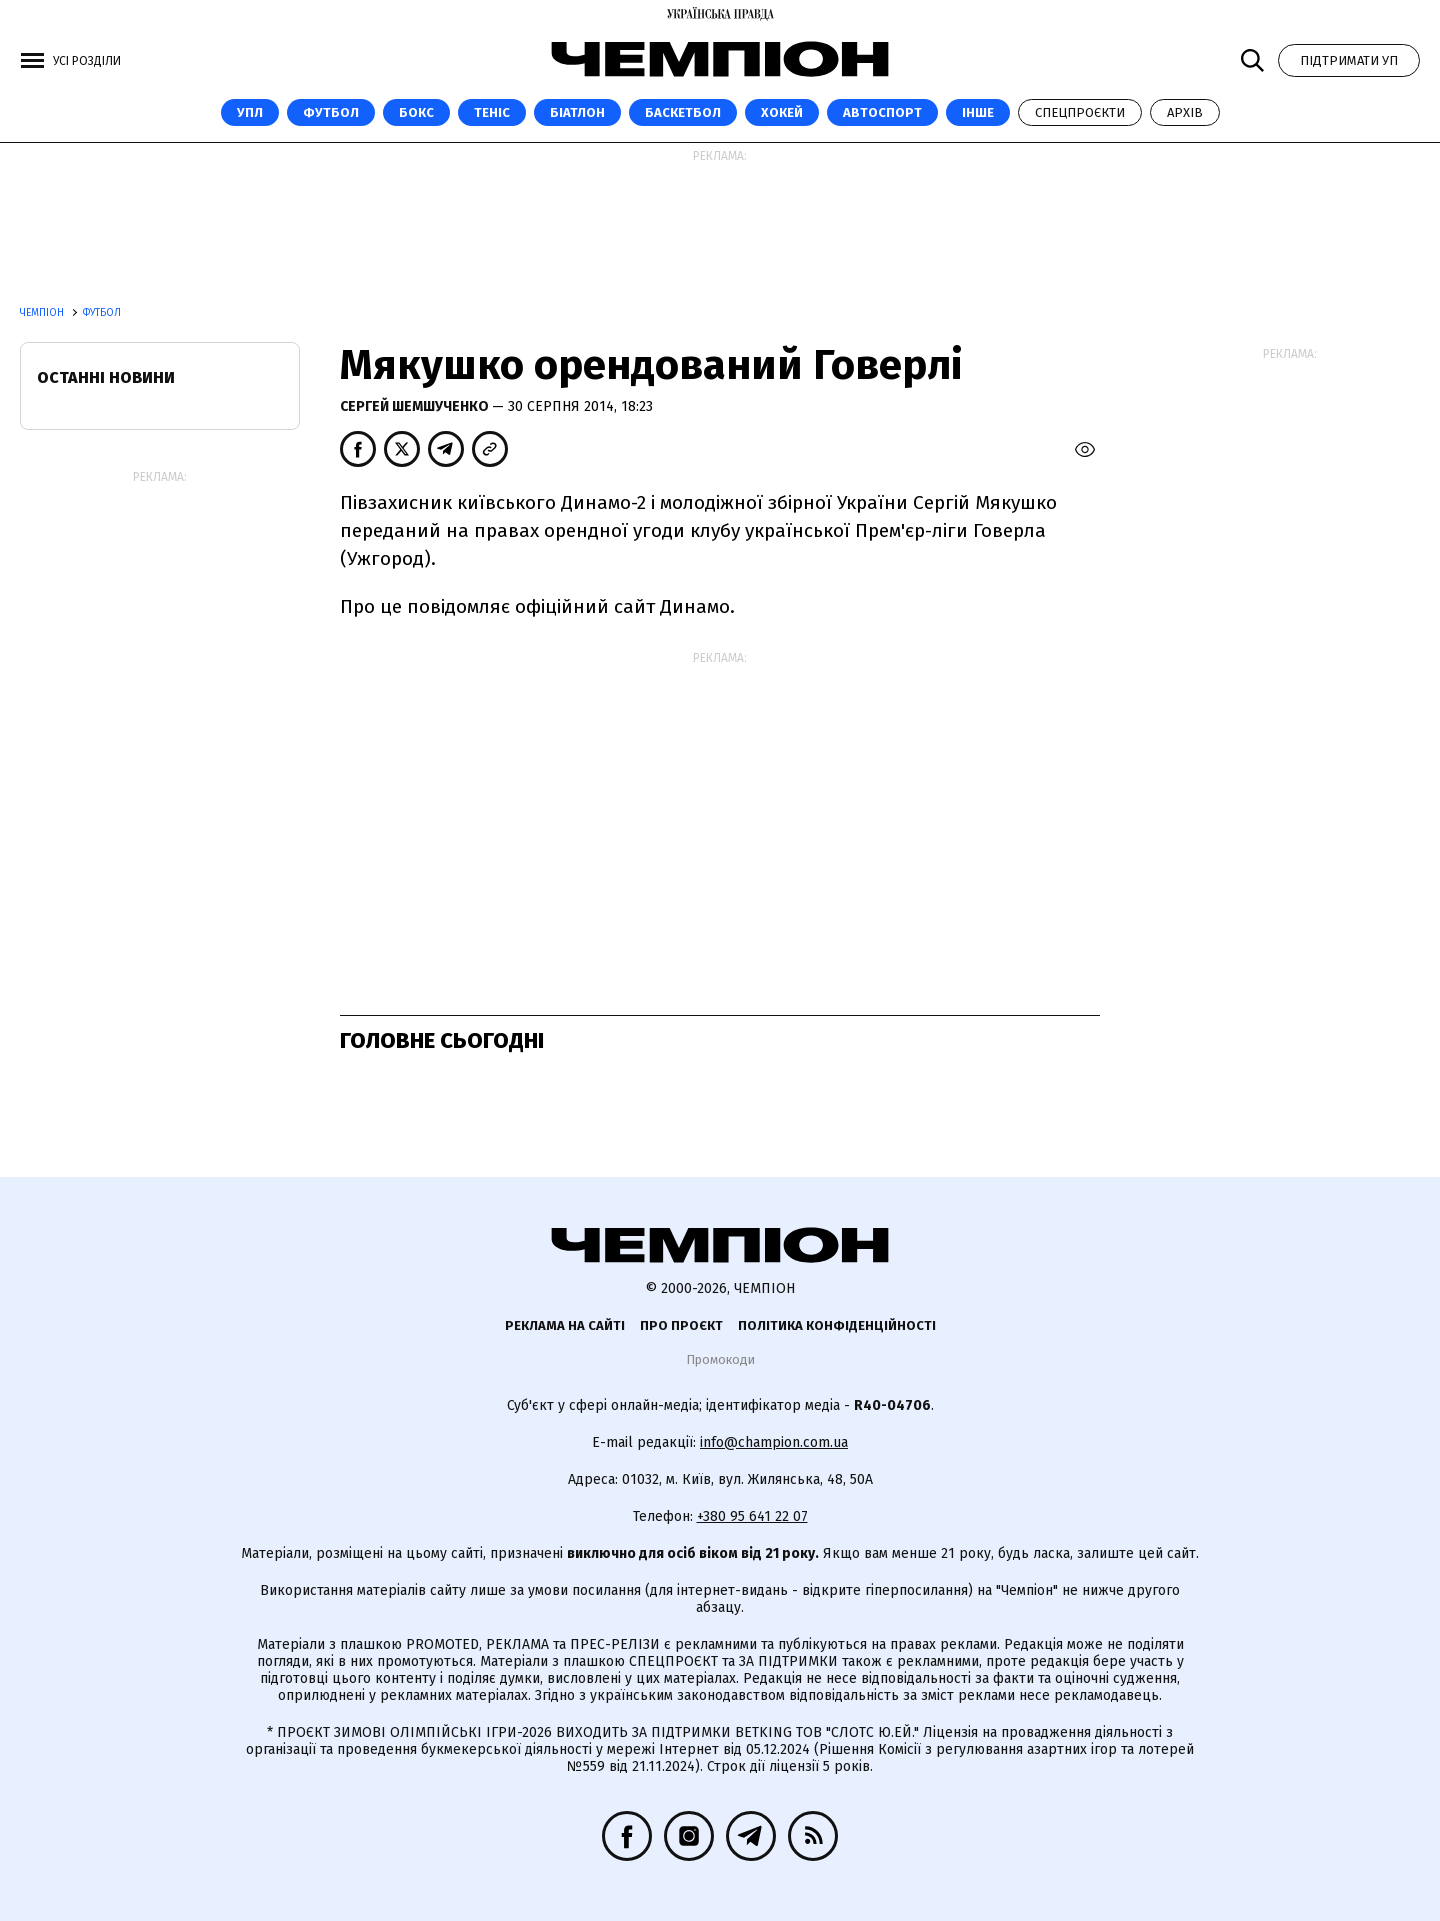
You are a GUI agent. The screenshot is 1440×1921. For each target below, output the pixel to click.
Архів (1185, 112)
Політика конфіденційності (837, 1325)
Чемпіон (43, 313)
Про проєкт (681, 1325)
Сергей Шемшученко (416, 406)
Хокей (782, 112)
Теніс (492, 112)
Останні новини (106, 377)
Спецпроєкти (1080, 112)
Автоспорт (882, 112)
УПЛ (250, 112)
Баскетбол (683, 112)
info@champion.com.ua (774, 1442)
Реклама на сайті (565, 1325)
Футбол (331, 112)
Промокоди (720, 1359)
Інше (978, 112)
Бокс (416, 112)
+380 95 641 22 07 (752, 1516)
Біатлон (577, 112)
